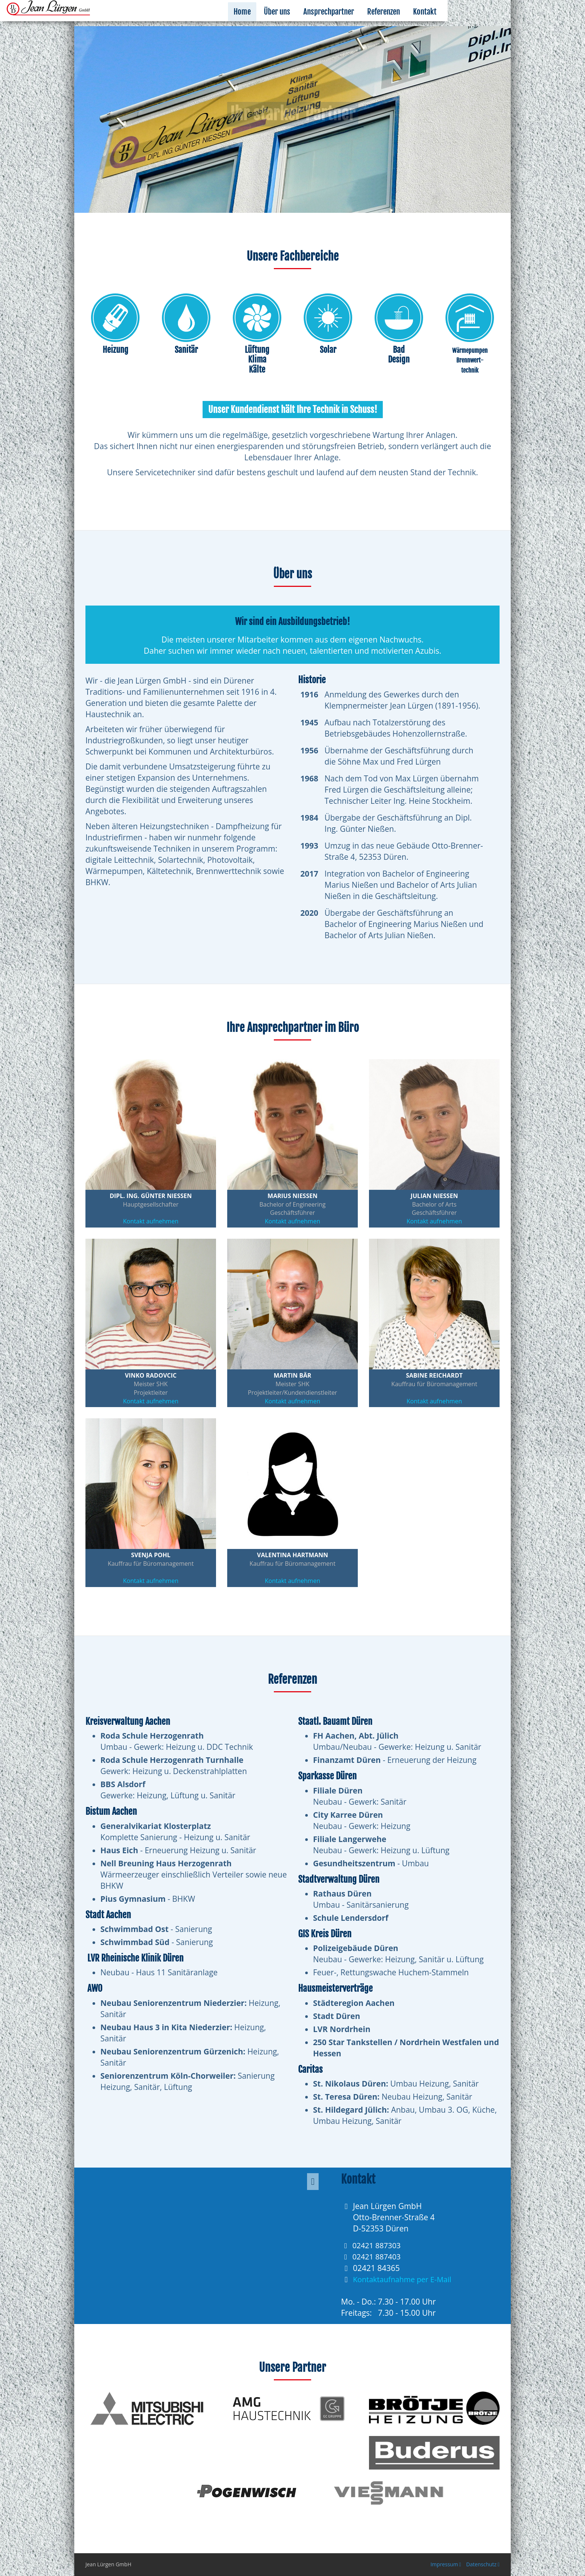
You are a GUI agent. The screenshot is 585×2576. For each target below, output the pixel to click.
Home (310, 23)
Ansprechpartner (397, 23)
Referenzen (452, 23)
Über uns (345, 23)
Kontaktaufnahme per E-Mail (405, 2279)
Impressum (446, 2564)
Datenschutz (483, 2564)
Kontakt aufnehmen (150, 1221)
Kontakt (493, 23)
